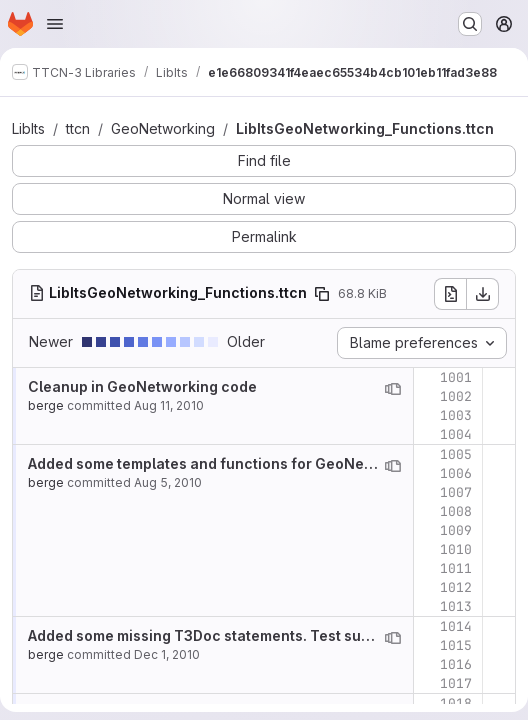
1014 (456, 626)
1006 (456, 473)
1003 (456, 415)
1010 (456, 549)
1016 (456, 664)
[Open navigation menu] (55, 24)
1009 (456, 530)
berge (46, 405)
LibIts (28, 128)
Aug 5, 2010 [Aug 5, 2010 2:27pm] (168, 482)
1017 (456, 683)
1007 (456, 492)
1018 (456, 703)
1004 (456, 434)
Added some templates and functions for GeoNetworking (227, 463)
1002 (456, 396)
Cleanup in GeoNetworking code (142, 386)
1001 (456, 377)
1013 (456, 606)
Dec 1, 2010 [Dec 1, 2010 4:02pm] (167, 654)
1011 (456, 568)
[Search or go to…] (470, 24)
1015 (456, 645)
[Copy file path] (322, 294)
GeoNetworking (163, 128)
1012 (456, 587)
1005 (456, 454)
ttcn (78, 128)
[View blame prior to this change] (393, 389)
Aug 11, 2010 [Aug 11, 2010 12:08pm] (169, 405)
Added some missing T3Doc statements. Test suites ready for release (270, 635)
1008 (456, 511)
